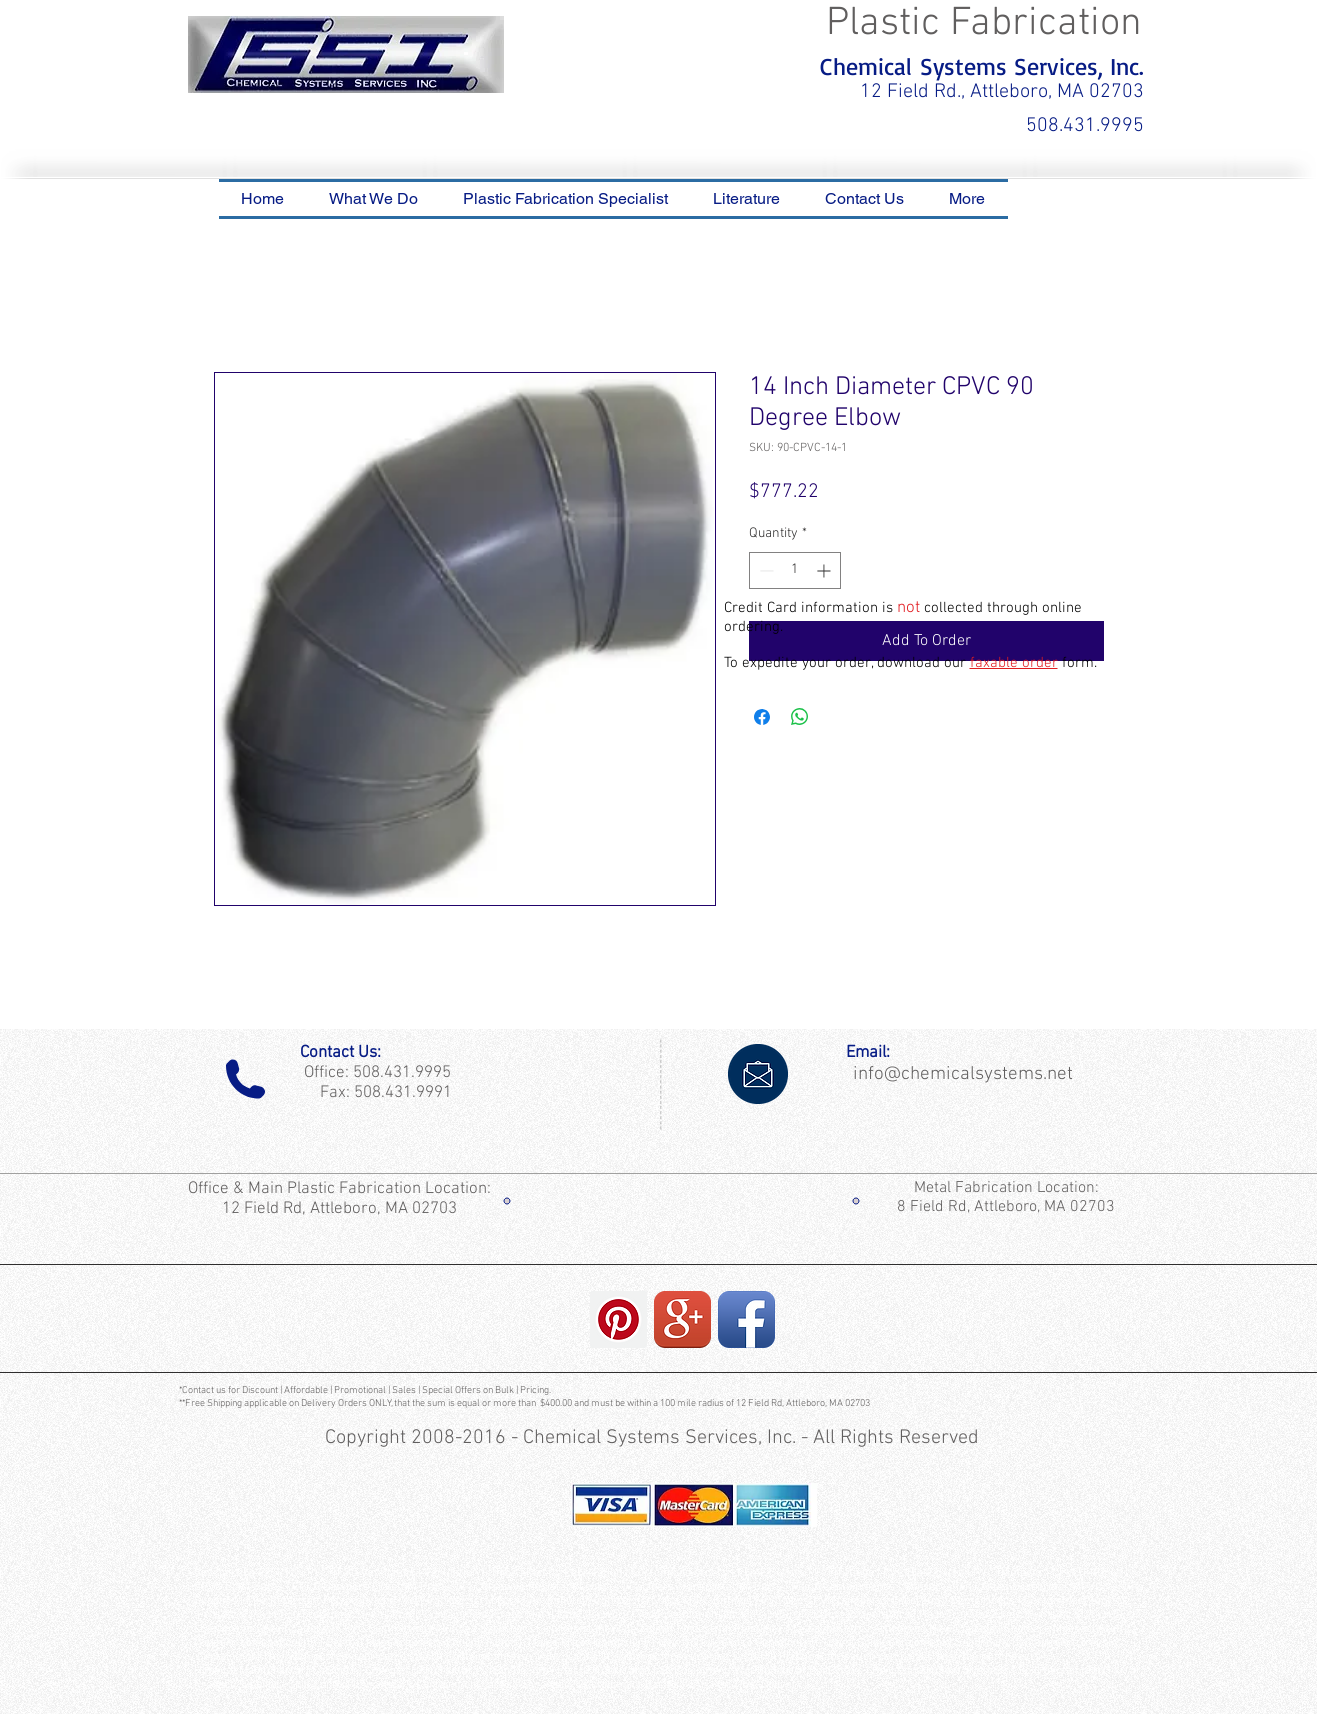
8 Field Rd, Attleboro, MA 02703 (1006, 1207)
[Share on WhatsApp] (800, 717)
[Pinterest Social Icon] (618, 1319)
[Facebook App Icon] (746, 1319)
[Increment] (825, 570)
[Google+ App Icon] (682, 1319)
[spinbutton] (795, 570)
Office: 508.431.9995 (373, 1073)
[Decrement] (764, 570)
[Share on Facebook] (762, 717)
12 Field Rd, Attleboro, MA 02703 (341, 1209)
